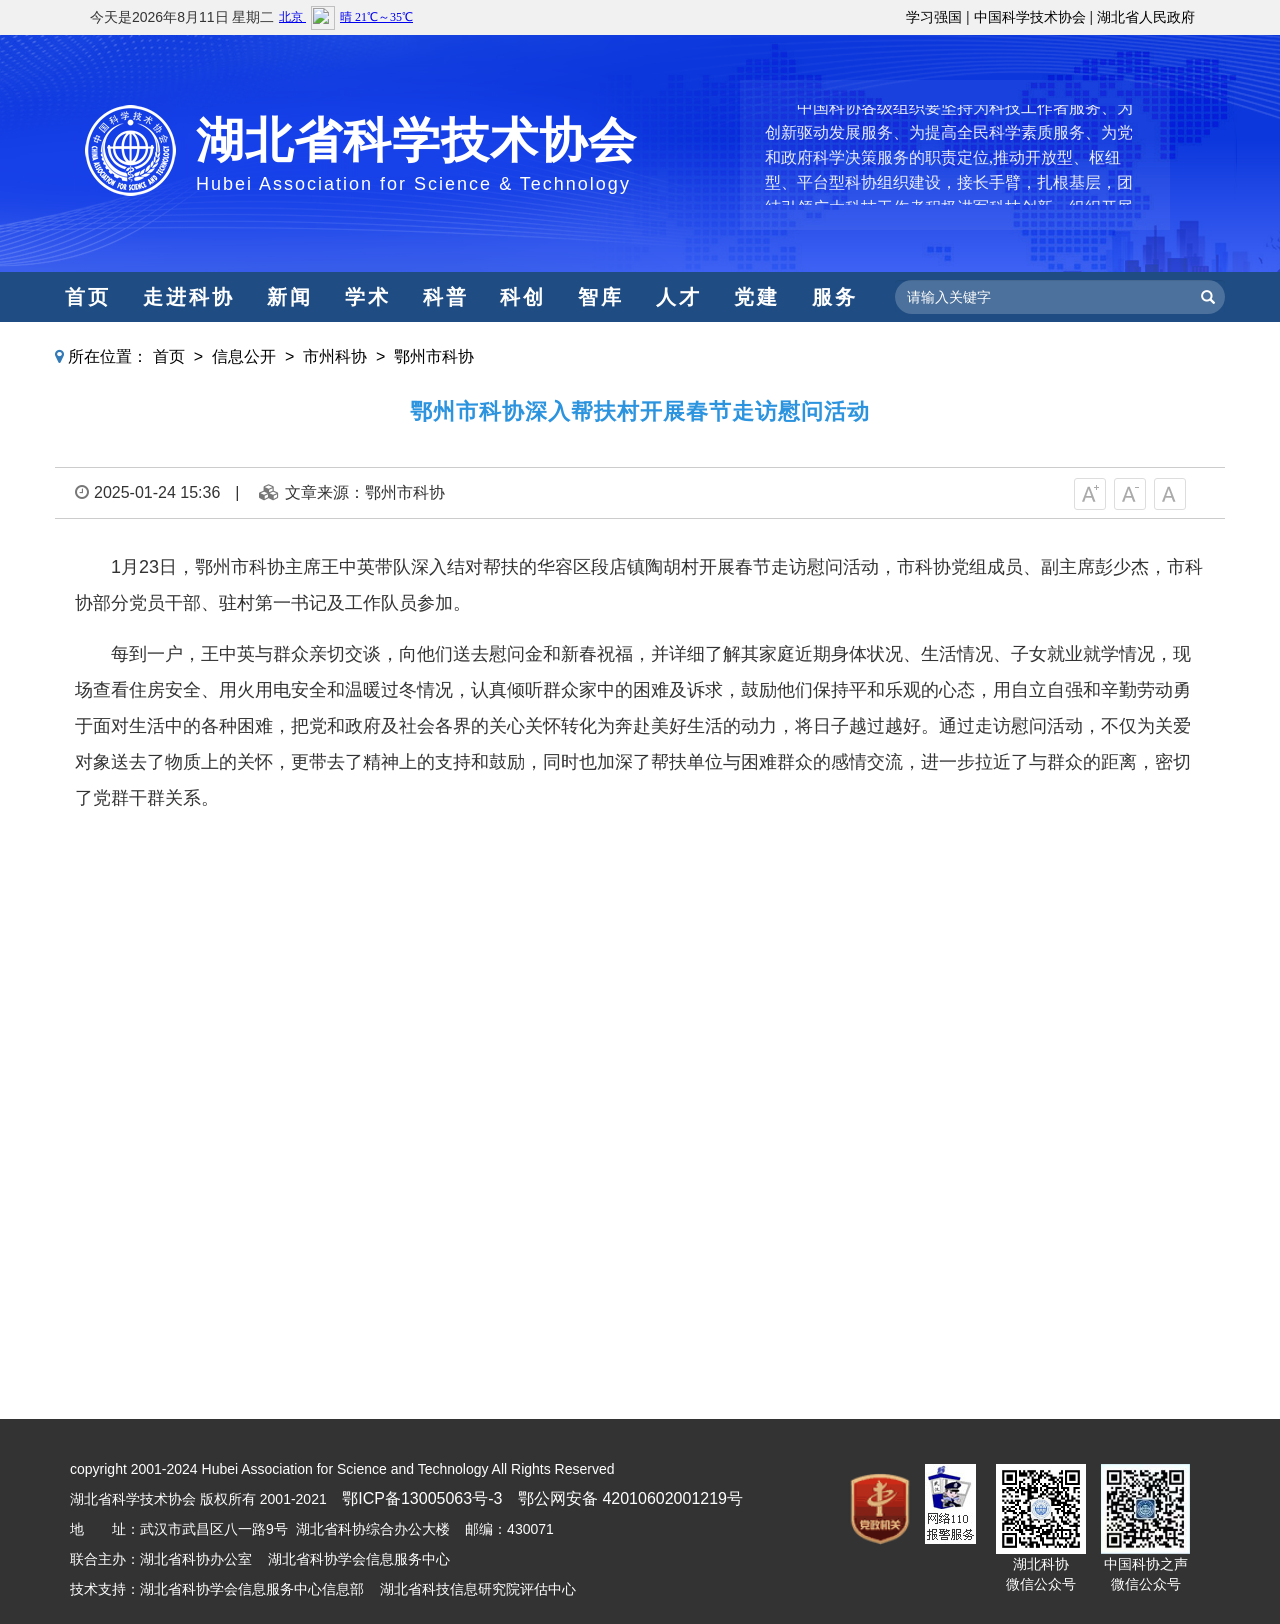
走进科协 (189, 297)
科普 (446, 297)
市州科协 (335, 356)
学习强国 (934, 17)
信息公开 (244, 356)
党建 (757, 297)
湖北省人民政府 (1146, 17)
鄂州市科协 (434, 356)
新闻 (290, 297)
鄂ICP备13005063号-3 (422, 1498)
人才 (679, 297)
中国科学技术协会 (1030, 17)
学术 (368, 297)
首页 (88, 297)
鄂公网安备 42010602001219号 (630, 1498)
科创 (523, 297)
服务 (835, 297)
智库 (601, 297)
